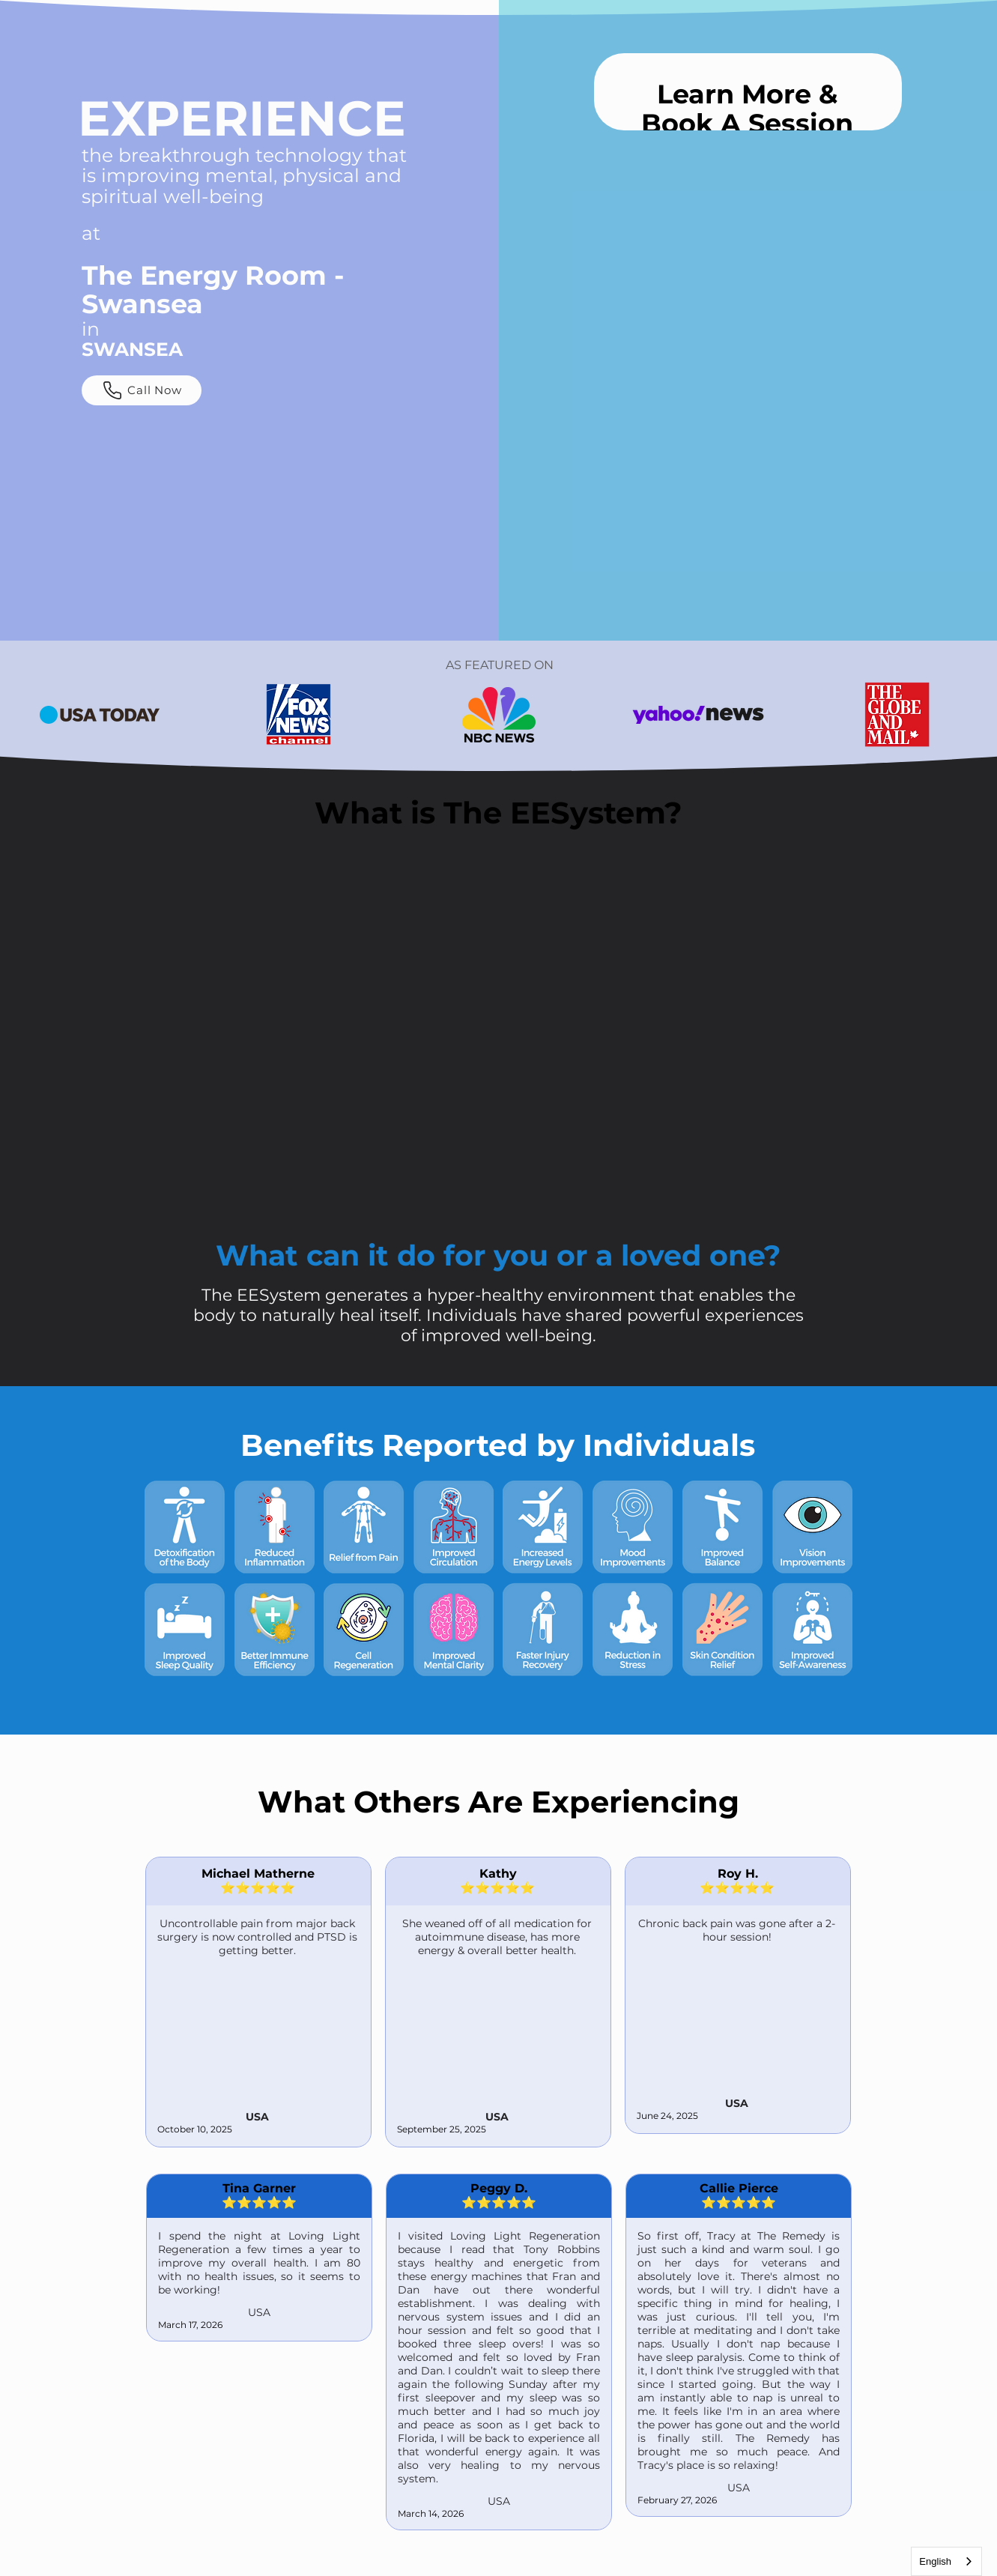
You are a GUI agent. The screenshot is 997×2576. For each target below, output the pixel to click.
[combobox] (946, 2561)
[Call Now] (141, 390)
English (935, 2561)
